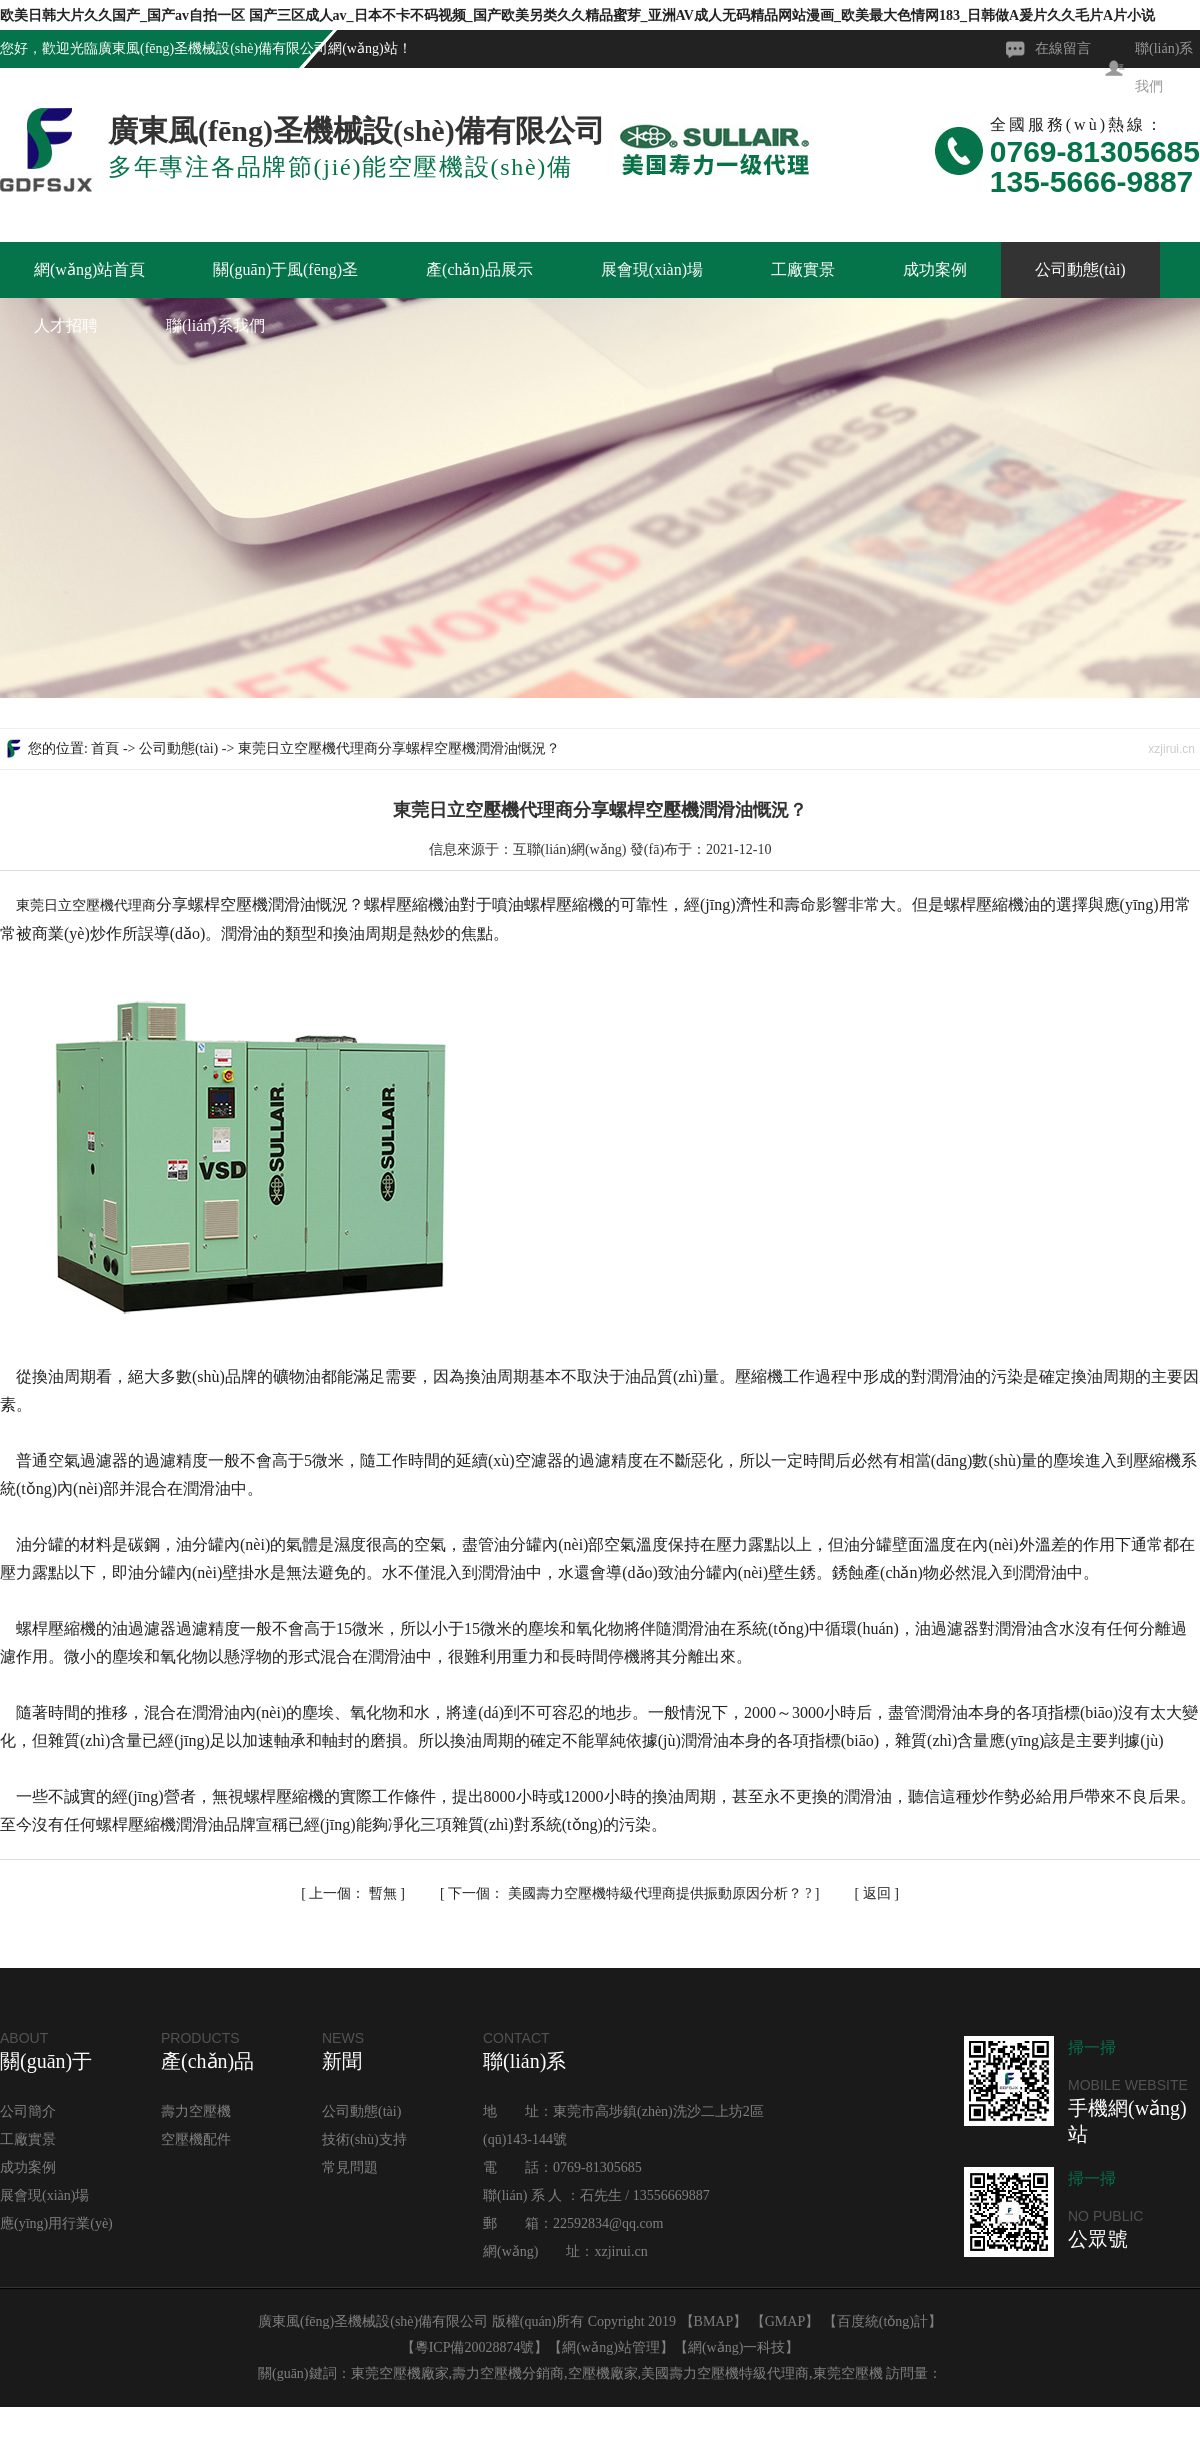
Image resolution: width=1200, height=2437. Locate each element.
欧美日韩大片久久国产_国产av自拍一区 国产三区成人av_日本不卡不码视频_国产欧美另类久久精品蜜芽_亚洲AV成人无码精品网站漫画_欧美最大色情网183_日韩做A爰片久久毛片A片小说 (577, 15)
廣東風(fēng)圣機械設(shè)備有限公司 (213, 48)
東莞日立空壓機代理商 (86, 905)
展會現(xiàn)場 (652, 269)
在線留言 (1063, 48)
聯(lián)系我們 (215, 325)
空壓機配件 (196, 2139)
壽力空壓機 (196, 2111)
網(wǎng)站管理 (610, 2347)
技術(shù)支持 (364, 2139)
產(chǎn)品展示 (479, 269)
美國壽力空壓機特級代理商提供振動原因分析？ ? (631, 1893)
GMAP (785, 2321)
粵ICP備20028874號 (475, 2347)
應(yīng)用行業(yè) (56, 2223)
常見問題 (350, 2167)
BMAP (714, 2321)
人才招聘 (66, 325)
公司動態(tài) (1080, 269)
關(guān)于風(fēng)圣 (285, 269)
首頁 (105, 748)
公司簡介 (28, 2111)
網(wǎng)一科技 (736, 2347)
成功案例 (935, 269)
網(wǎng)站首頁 (89, 269)
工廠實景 (803, 269)
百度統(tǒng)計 (882, 2321)
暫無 (354, 1893)
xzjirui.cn (620, 2251)
